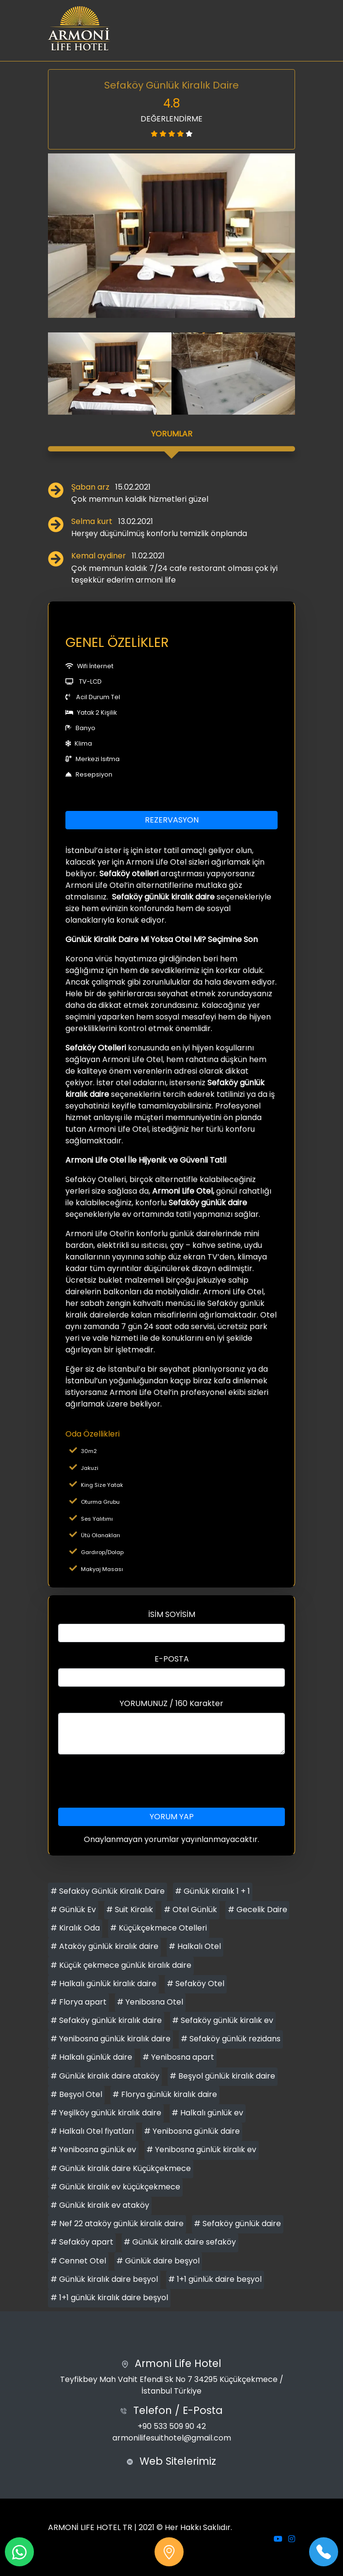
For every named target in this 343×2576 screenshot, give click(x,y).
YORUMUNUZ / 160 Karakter (171, 1703)
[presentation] (171, 1781)
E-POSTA (172, 1658)
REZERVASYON (172, 819)
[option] (171, 235)
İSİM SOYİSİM (171, 1614)
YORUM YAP (172, 1816)
